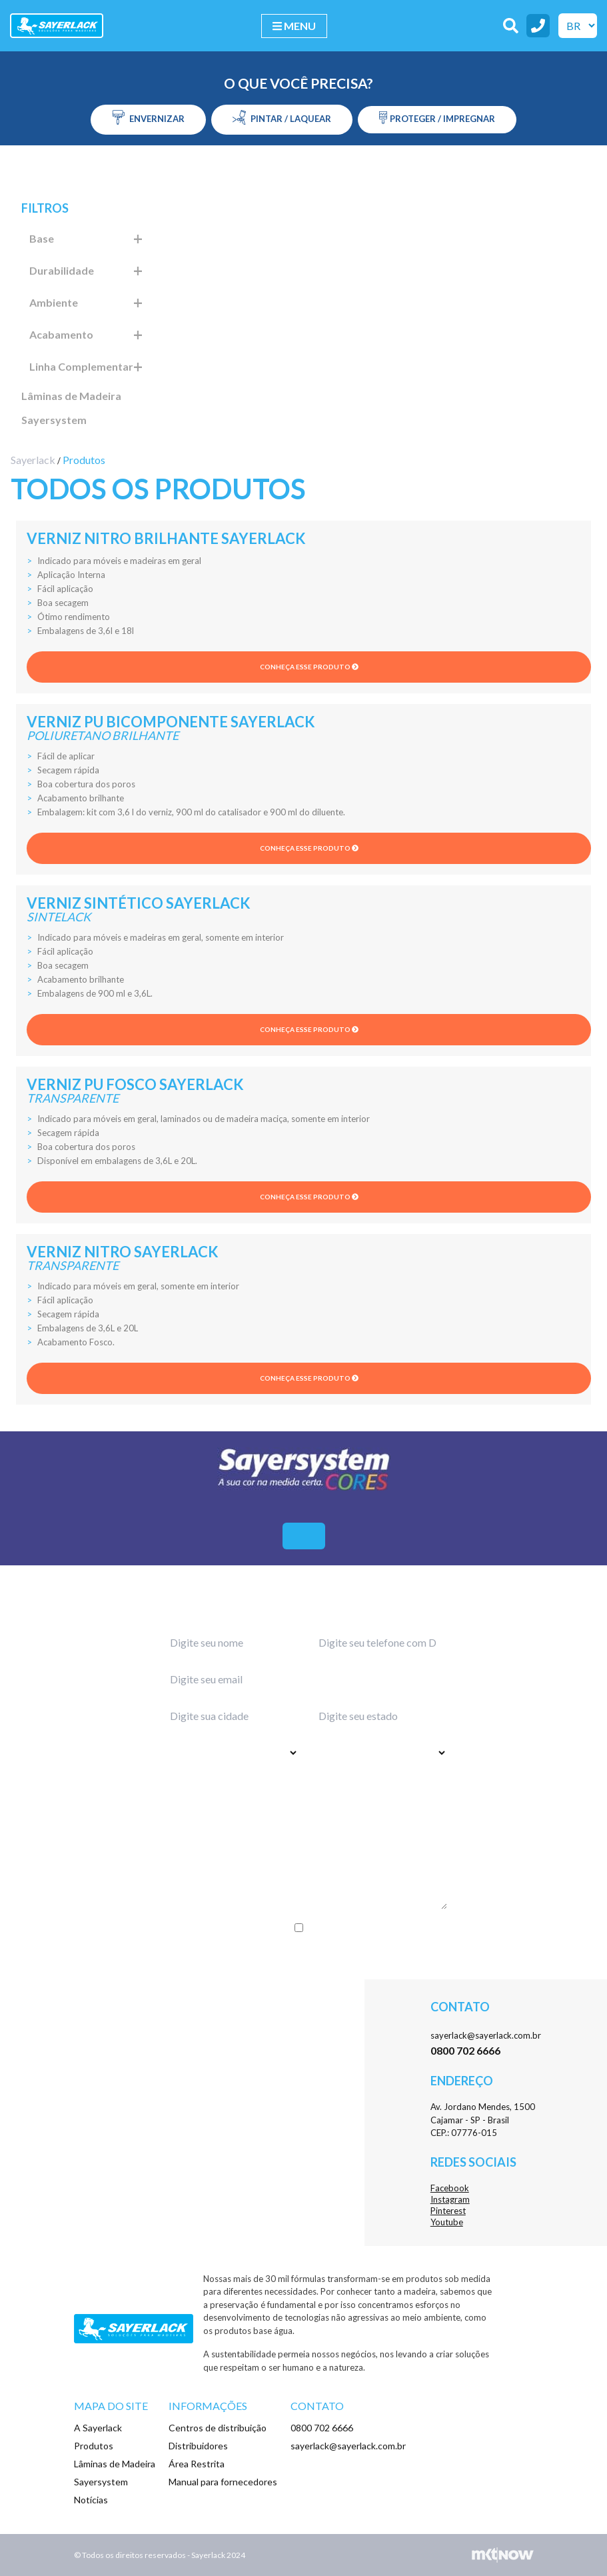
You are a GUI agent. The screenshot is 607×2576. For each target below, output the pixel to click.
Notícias (91, 2499)
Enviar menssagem (303, 1955)
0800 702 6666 (322, 2427)
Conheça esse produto (309, 667)
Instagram (450, 2199)
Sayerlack (33, 459)
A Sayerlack (98, 2427)
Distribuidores (198, 2445)
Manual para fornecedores (223, 2481)
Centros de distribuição (218, 2427)
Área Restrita (197, 2463)
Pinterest (448, 2210)
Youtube (446, 2222)
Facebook (449, 2188)
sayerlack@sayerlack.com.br (485, 2035)
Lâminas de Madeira (71, 395)
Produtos (93, 2445)
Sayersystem (54, 419)
